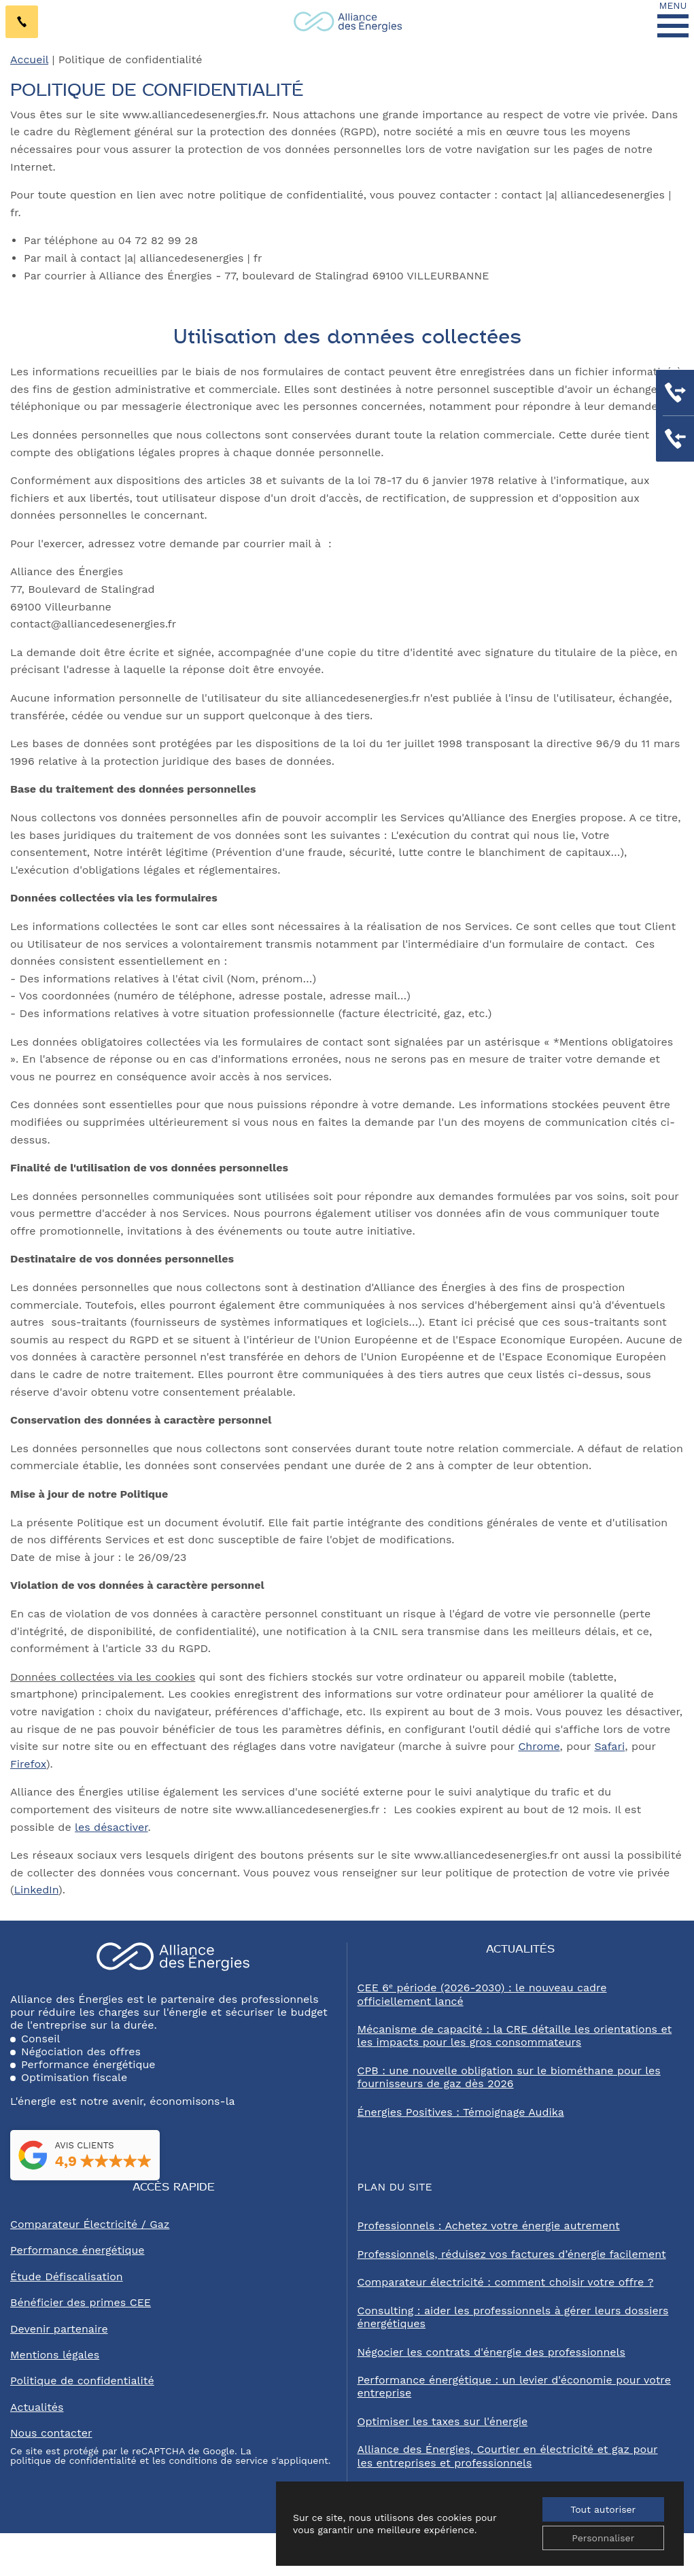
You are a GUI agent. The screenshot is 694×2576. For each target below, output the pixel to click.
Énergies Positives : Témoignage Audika (461, 2112)
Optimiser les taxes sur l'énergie (443, 2421)
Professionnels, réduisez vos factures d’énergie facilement (512, 2254)
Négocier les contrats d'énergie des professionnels (491, 2352)
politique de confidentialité (73, 2460)
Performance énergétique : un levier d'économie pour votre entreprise (514, 2386)
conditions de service (218, 2460)
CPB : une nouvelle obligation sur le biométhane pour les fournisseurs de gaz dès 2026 (509, 2077)
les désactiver (111, 1827)
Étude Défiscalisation (66, 2276)
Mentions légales (54, 2354)
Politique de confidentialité (82, 2380)
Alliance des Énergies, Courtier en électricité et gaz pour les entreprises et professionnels (508, 2456)
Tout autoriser (603, 2509)
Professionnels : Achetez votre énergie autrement (489, 2225)
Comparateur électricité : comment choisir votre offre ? (506, 2282)
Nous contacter (51, 2432)
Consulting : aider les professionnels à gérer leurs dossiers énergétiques (513, 2317)
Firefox (28, 1763)
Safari (609, 1746)
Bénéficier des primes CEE (80, 2302)
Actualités (37, 2407)
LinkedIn (36, 1889)
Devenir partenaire (59, 2328)
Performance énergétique (77, 2250)
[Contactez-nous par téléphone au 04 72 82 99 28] (21, 21)
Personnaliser (603, 2537)
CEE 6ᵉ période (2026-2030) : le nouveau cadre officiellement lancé (482, 1994)
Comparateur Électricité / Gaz (89, 2224)
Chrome (538, 1746)
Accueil (29, 59)
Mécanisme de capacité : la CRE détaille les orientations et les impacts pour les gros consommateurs (515, 2035)
